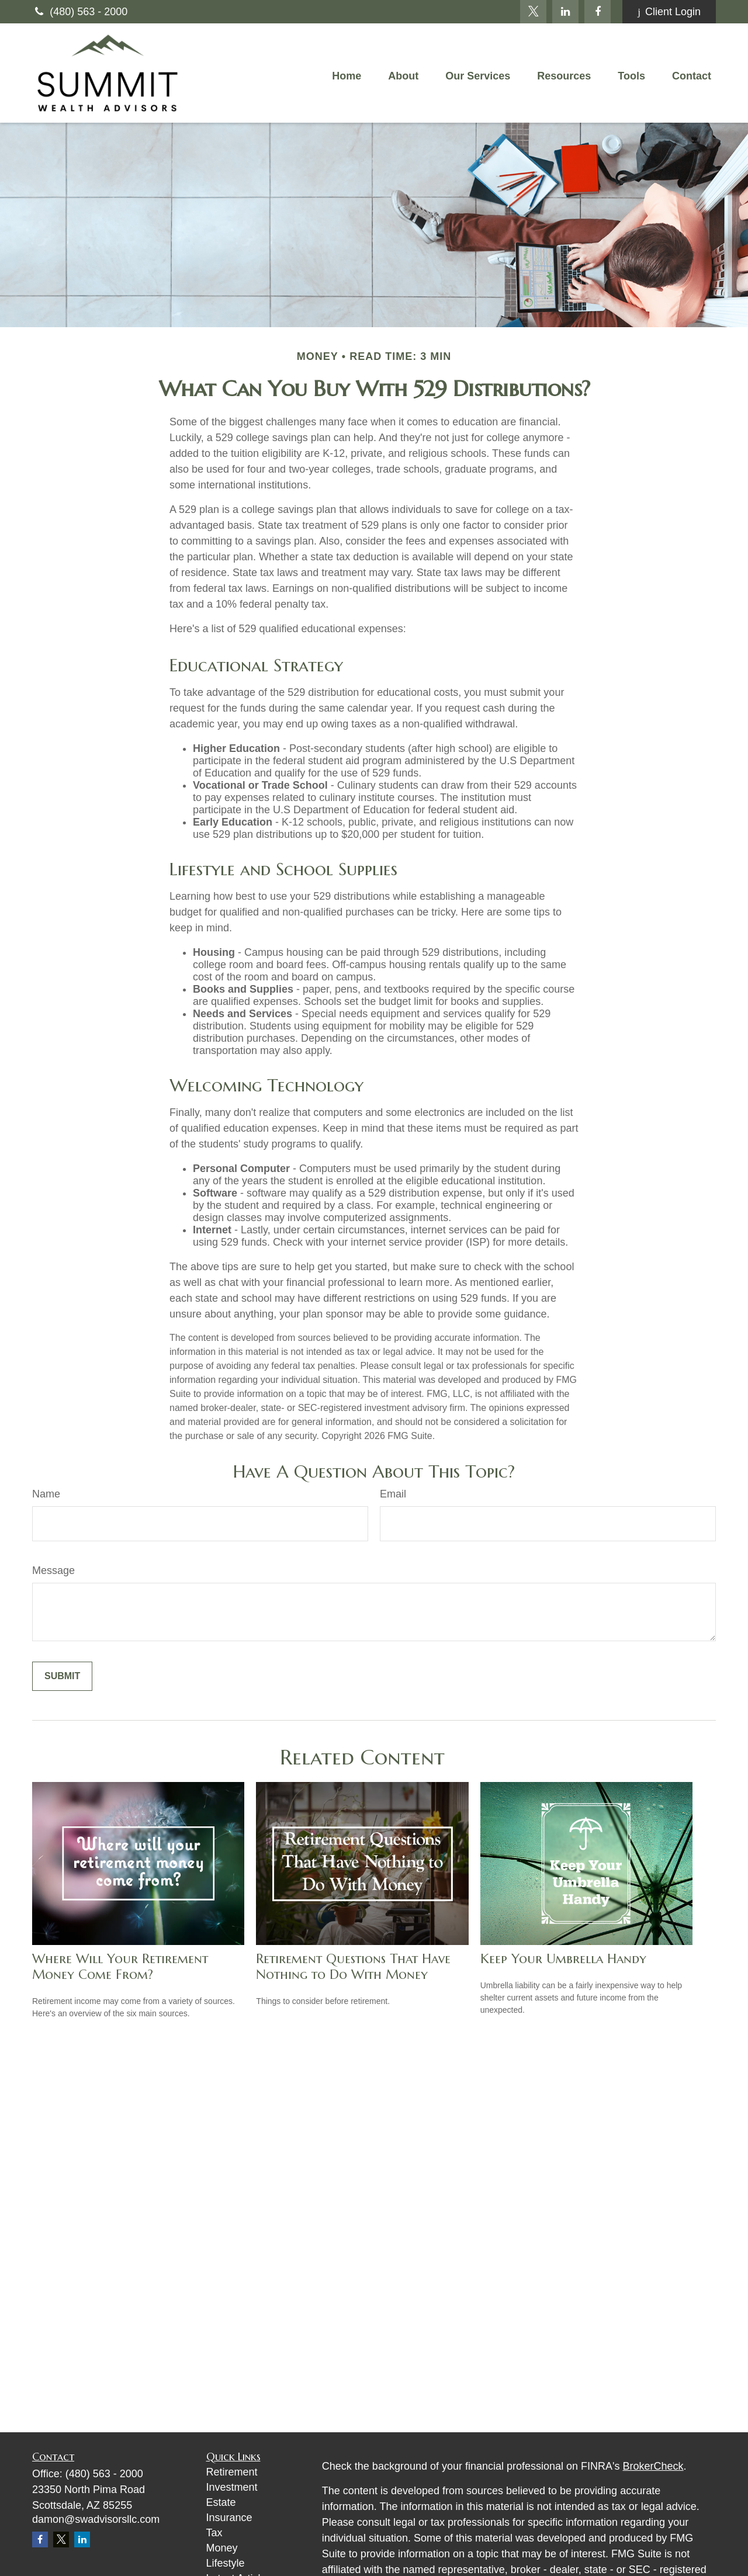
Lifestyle (225, 2563)
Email (393, 1494)
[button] (346, 76)
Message (53, 1570)
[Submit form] (62, 1676)
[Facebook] (597, 11)
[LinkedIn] (565, 11)
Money (222, 2548)
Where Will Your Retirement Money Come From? (120, 1966)
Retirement (232, 2472)
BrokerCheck (653, 2466)
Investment (232, 2487)
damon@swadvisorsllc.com (96, 2519)
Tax (214, 2533)
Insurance (229, 2517)
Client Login (669, 12)
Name (46, 1494)
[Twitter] (533, 11)
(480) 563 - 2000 (79, 12)
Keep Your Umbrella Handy (563, 1959)
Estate (221, 2502)
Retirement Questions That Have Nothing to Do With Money (353, 1966)
